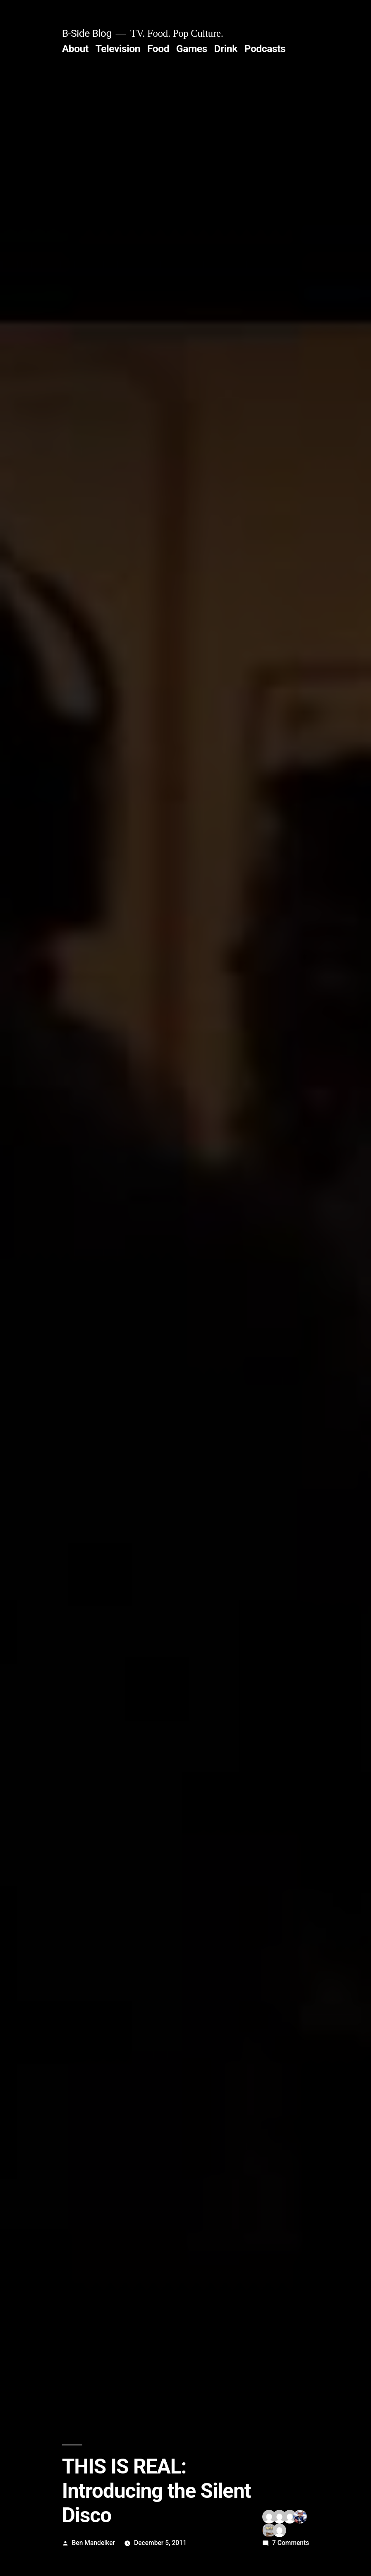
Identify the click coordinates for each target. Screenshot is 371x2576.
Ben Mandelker (93, 2543)
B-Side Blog (87, 33)
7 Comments (290, 2543)
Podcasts (265, 49)
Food (158, 49)
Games (191, 49)
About (75, 49)
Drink (225, 49)
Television (118, 49)
